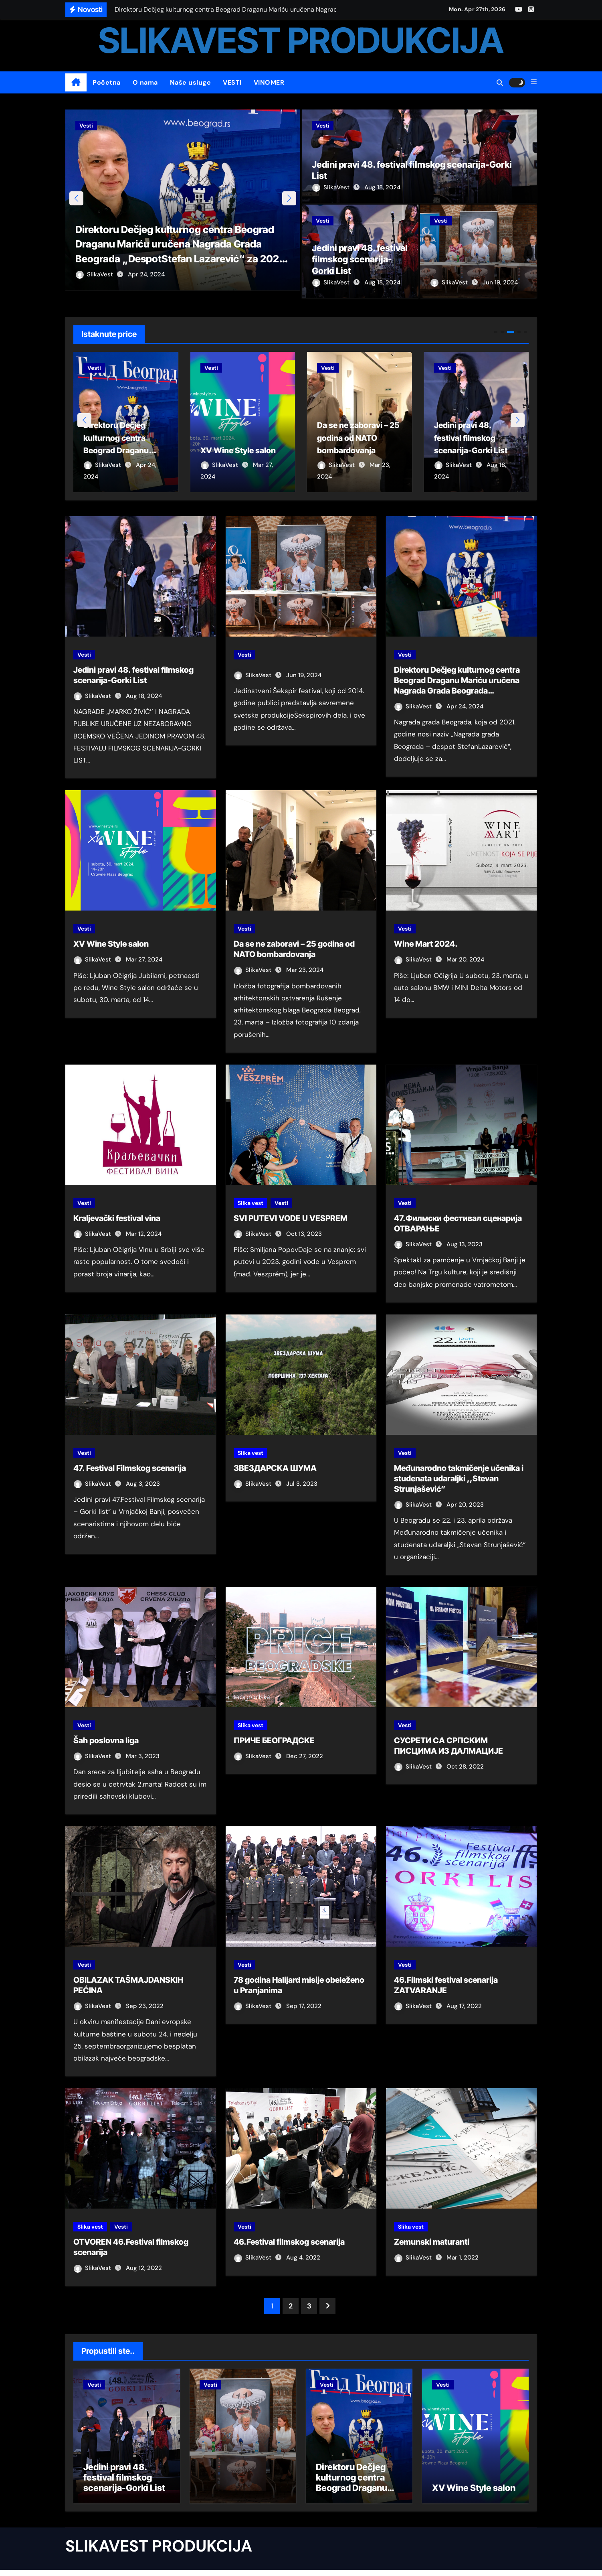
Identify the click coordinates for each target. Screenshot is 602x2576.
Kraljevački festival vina (116, 1218)
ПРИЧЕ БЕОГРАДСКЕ (274, 1741)
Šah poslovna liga (106, 1741)
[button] (534, 82)
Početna (107, 82)
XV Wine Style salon (111, 944)
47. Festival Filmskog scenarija (129, 1468)
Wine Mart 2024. (426, 944)
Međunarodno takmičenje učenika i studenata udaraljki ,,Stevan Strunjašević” (458, 1479)
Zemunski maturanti (431, 2242)
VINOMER (269, 82)
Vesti (86, 125)
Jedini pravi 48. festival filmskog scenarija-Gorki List (360, 259)
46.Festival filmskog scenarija (289, 2242)
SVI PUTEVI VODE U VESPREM (290, 1218)
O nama (145, 82)
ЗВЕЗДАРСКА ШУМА (275, 1468)
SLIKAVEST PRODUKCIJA (301, 40)
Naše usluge (190, 82)
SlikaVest (95, 282)
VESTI (232, 82)
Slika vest (250, 1203)
